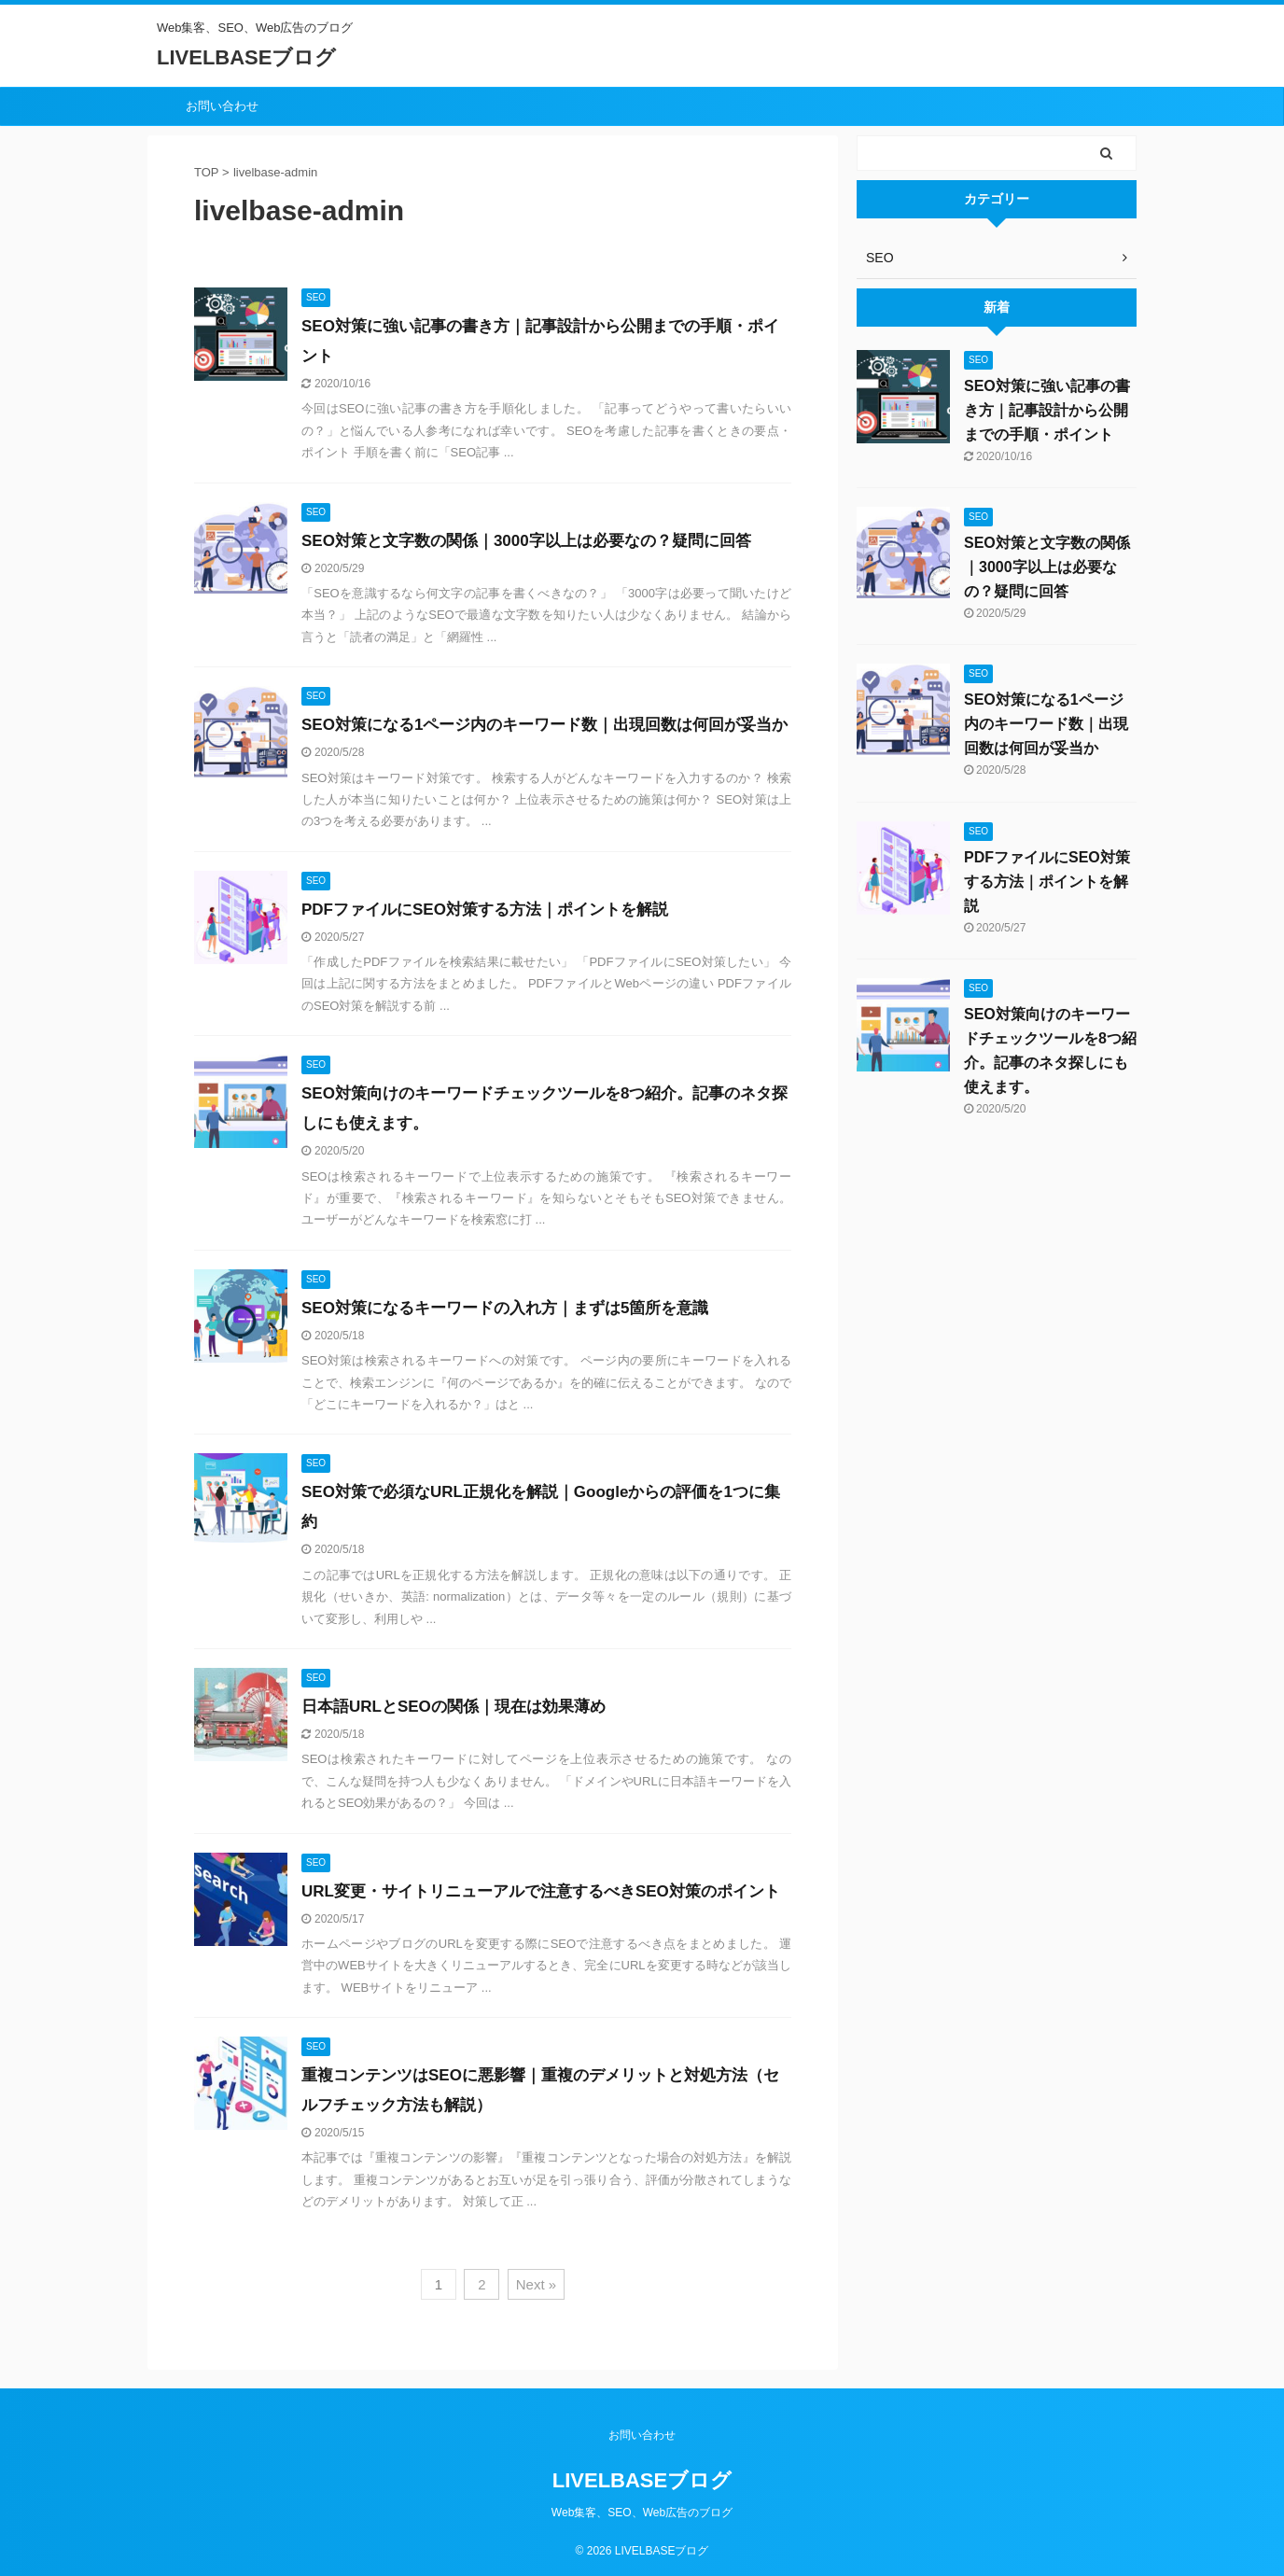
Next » (536, 2284)
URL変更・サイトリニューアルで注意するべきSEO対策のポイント (540, 1891)
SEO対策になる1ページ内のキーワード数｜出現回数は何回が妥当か (544, 725)
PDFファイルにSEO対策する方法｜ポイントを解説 (484, 909)
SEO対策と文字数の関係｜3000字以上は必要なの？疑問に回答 (526, 541)
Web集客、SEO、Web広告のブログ (642, 2512)
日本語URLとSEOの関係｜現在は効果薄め (453, 1706)
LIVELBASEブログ (246, 57)
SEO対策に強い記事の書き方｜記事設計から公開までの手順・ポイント (1047, 410)
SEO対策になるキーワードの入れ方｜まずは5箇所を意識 (504, 1308)
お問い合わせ (222, 106)
